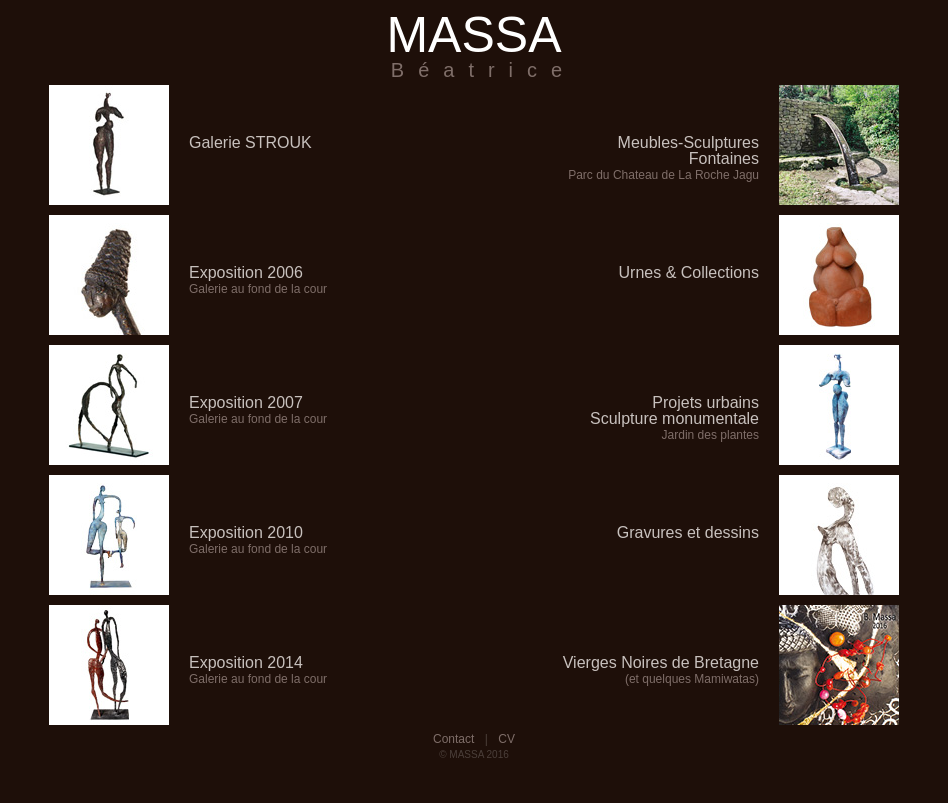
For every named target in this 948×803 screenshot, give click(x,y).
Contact (453, 739)
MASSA (474, 44)
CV (506, 739)
